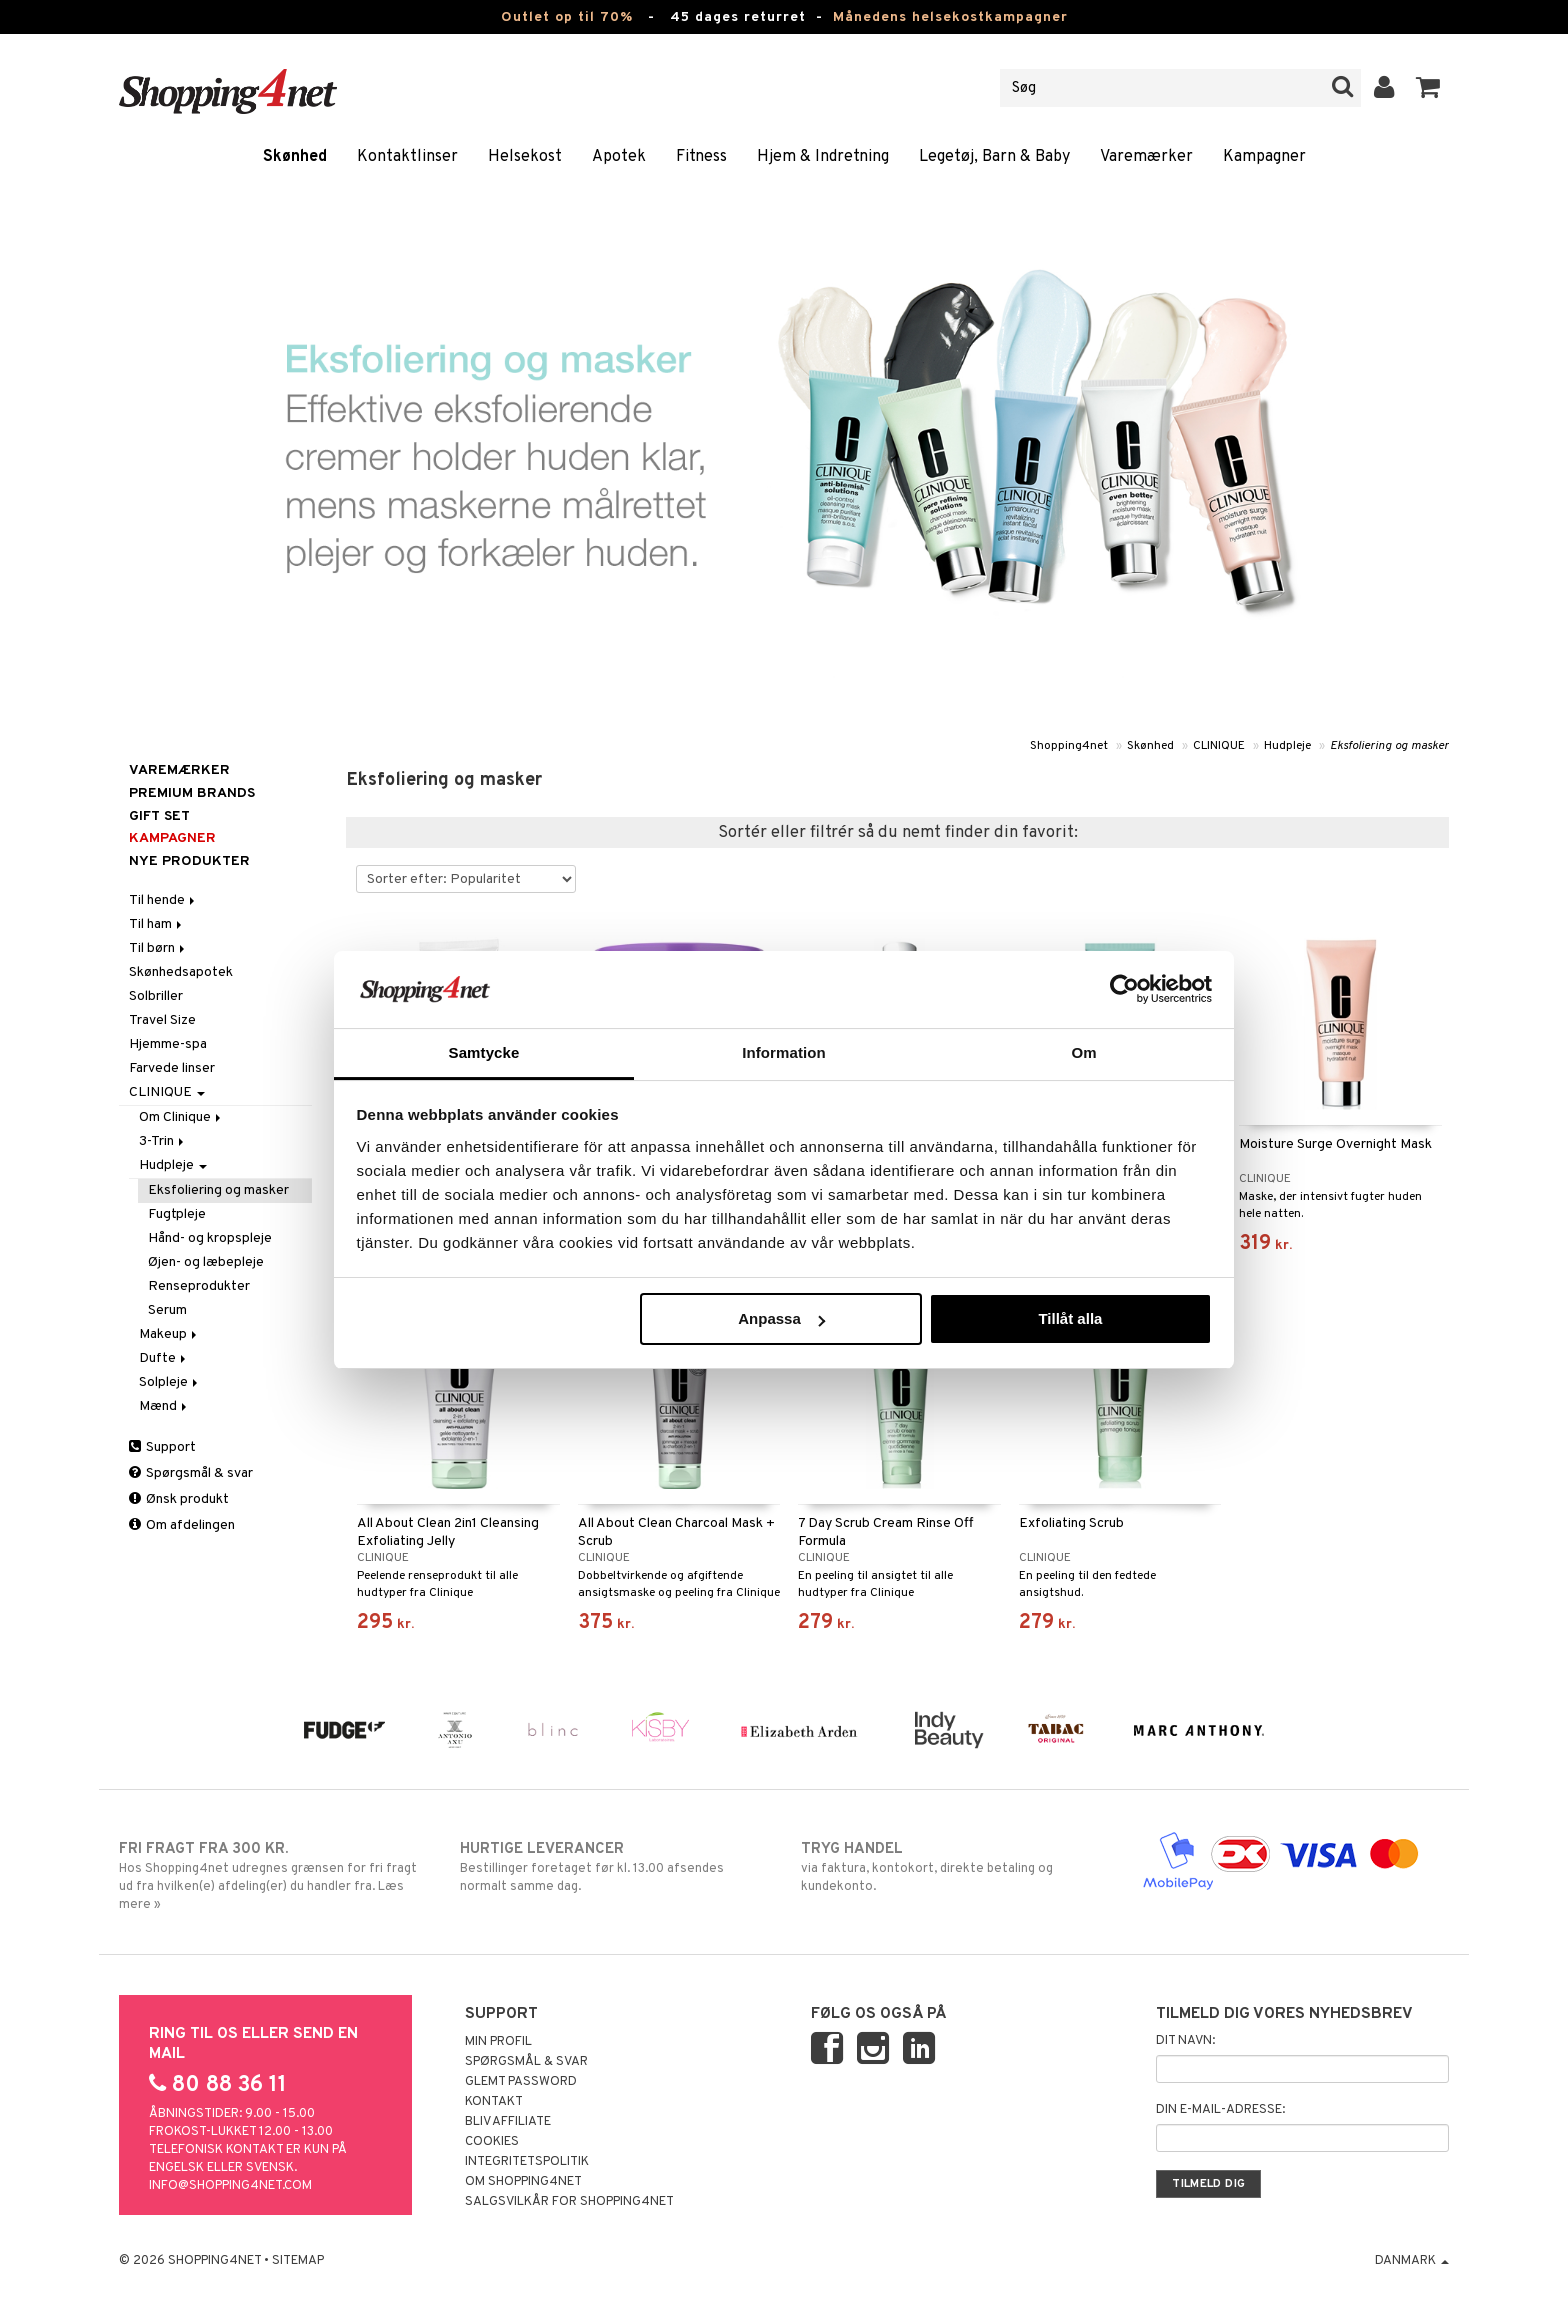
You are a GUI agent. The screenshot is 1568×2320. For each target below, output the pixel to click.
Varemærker (1146, 157)
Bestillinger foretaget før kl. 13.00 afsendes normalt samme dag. (613, 1867)
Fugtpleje (177, 1214)
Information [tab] (784, 1052)
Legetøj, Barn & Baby (994, 157)
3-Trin (163, 1141)
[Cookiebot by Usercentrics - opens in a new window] (1124, 989)
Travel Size (162, 1020)
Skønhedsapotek (181, 972)
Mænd (164, 1406)
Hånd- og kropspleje (210, 1238)
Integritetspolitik (527, 2162)
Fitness (701, 157)
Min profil (498, 2042)
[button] (1428, 88)
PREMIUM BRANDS (192, 793)
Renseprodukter (199, 1286)
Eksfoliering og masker (1389, 746)
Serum (167, 1310)
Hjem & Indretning (823, 157)
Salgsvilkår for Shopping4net (569, 2202)
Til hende (163, 900)
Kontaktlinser (407, 157)
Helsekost (525, 157)
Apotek (619, 157)
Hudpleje (1287, 746)
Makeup (169, 1334)
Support (162, 1447)
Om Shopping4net (523, 2182)
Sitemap (298, 2261)
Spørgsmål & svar (191, 1473)
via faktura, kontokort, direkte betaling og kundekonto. (954, 1867)
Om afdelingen (182, 1525)
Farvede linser (172, 1068)
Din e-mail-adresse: (1220, 2110)
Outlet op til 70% (567, 17)
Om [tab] (1083, 1052)
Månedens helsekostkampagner (950, 17)
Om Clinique (181, 1117)
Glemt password (521, 2082)
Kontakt (494, 2102)
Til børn (158, 948)
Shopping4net (1069, 746)
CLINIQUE (1219, 746)
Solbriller (156, 996)
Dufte (164, 1358)
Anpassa (781, 1318)
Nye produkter (189, 861)
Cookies (492, 2142)
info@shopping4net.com (230, 2186)
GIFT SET (159, 816)
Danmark (1412, 2261)
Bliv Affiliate (508, 2122)
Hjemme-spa (168, 1044)
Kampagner (1264, 157)
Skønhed (295, 157)
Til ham (157, 924)
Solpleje (170, 1382)
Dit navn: (1185, 2041)
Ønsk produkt (179, 1499)
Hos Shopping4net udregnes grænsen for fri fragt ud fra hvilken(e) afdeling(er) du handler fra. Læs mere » (272, 1876)
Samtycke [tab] (484, 1052)
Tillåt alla (1070, 1318)
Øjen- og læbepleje (206, 1262)
